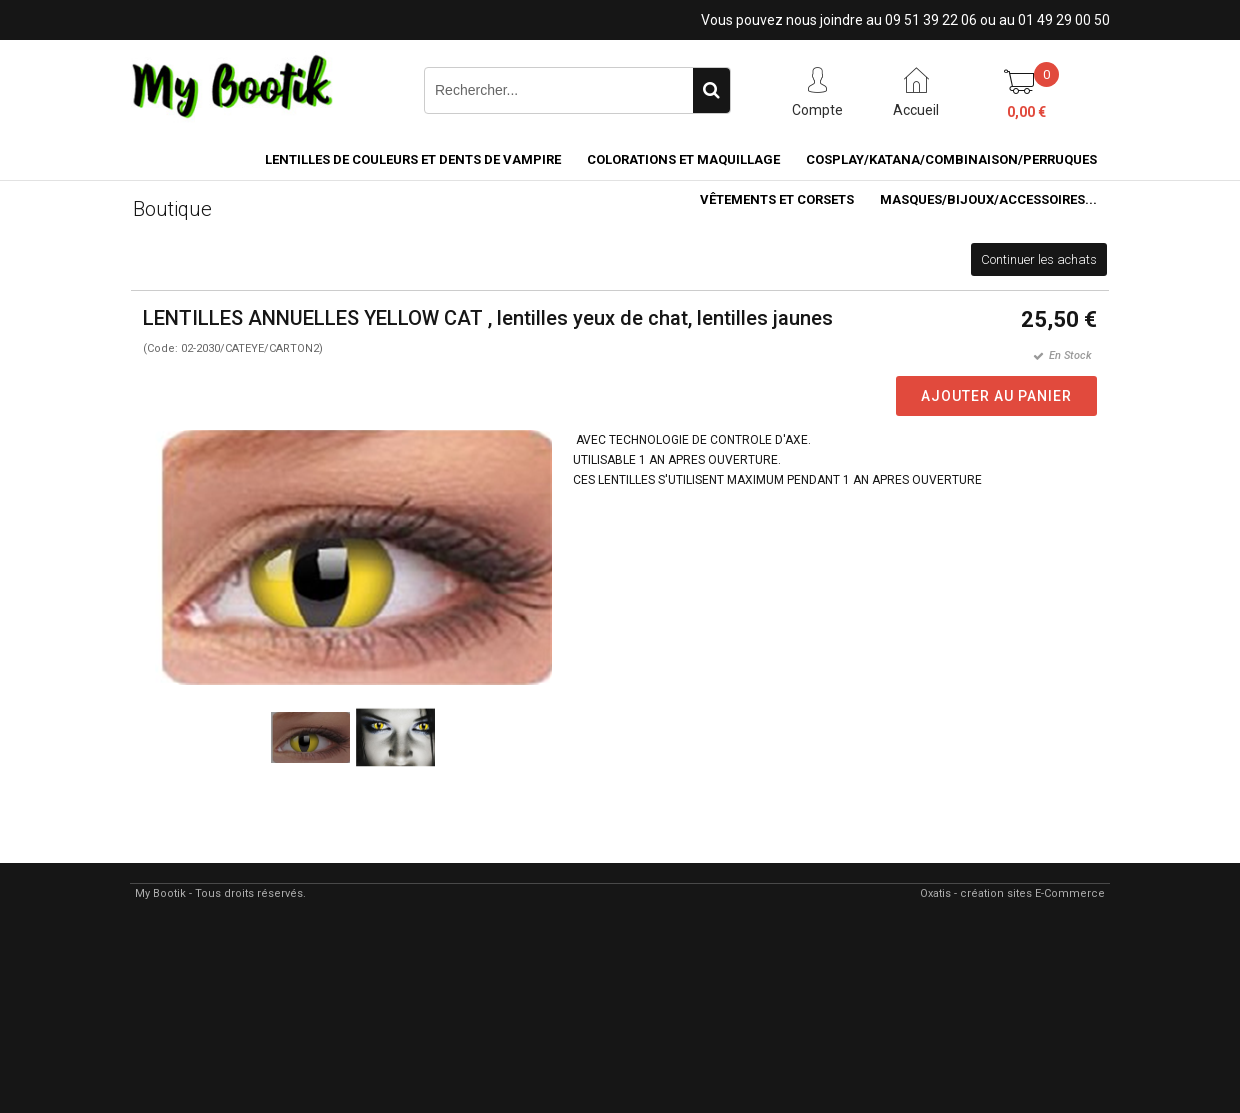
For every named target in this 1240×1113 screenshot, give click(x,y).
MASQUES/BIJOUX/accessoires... (988, 199)
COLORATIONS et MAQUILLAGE (683, 159)
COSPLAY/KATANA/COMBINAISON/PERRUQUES (951, 159)
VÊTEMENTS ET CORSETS (777, 199)
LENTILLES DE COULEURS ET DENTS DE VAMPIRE (413, 159)
